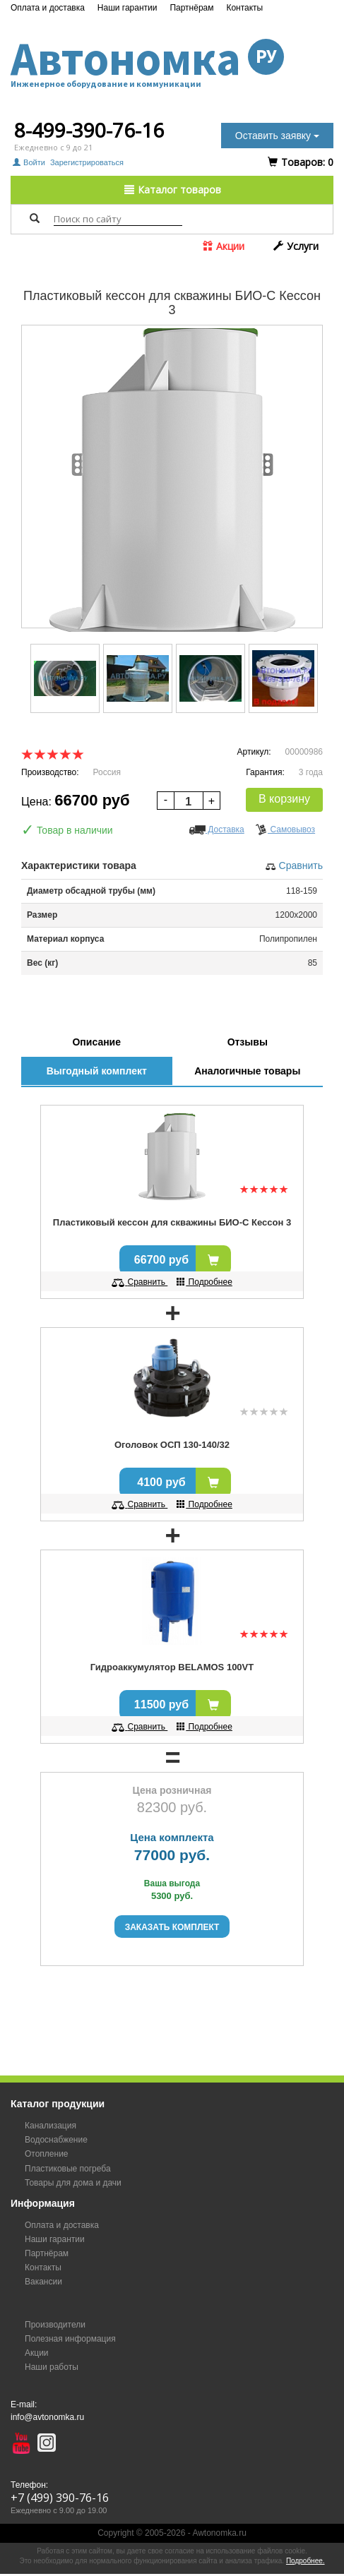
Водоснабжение (56, 2140)
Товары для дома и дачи (73, 2183)
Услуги (296, 246)
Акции (223, 246)
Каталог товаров (172, 189)
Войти (30, 162)
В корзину (284, 799)
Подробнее (204, 1282)
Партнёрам (191, 8)
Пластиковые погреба (68, 2169)
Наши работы (51, 2367)
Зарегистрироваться (87, 162)
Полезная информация (70, 2339)
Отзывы (247, 1042)
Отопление (47, 2154)
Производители (55, 2325)
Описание (96, 1042)
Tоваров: (300, 162)
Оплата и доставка (48, 8)
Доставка (216, 829)
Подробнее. (305, 2561)
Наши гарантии (127, 8)
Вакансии (43, 2282)
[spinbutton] (189, 801)
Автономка (172, 58)
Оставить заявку (277, 135)
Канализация (50, 2126)
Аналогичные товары (247, 1071)
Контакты (244, 8)
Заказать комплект (172, 1927)
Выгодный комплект (97, 1071)
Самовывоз (285, 829)
